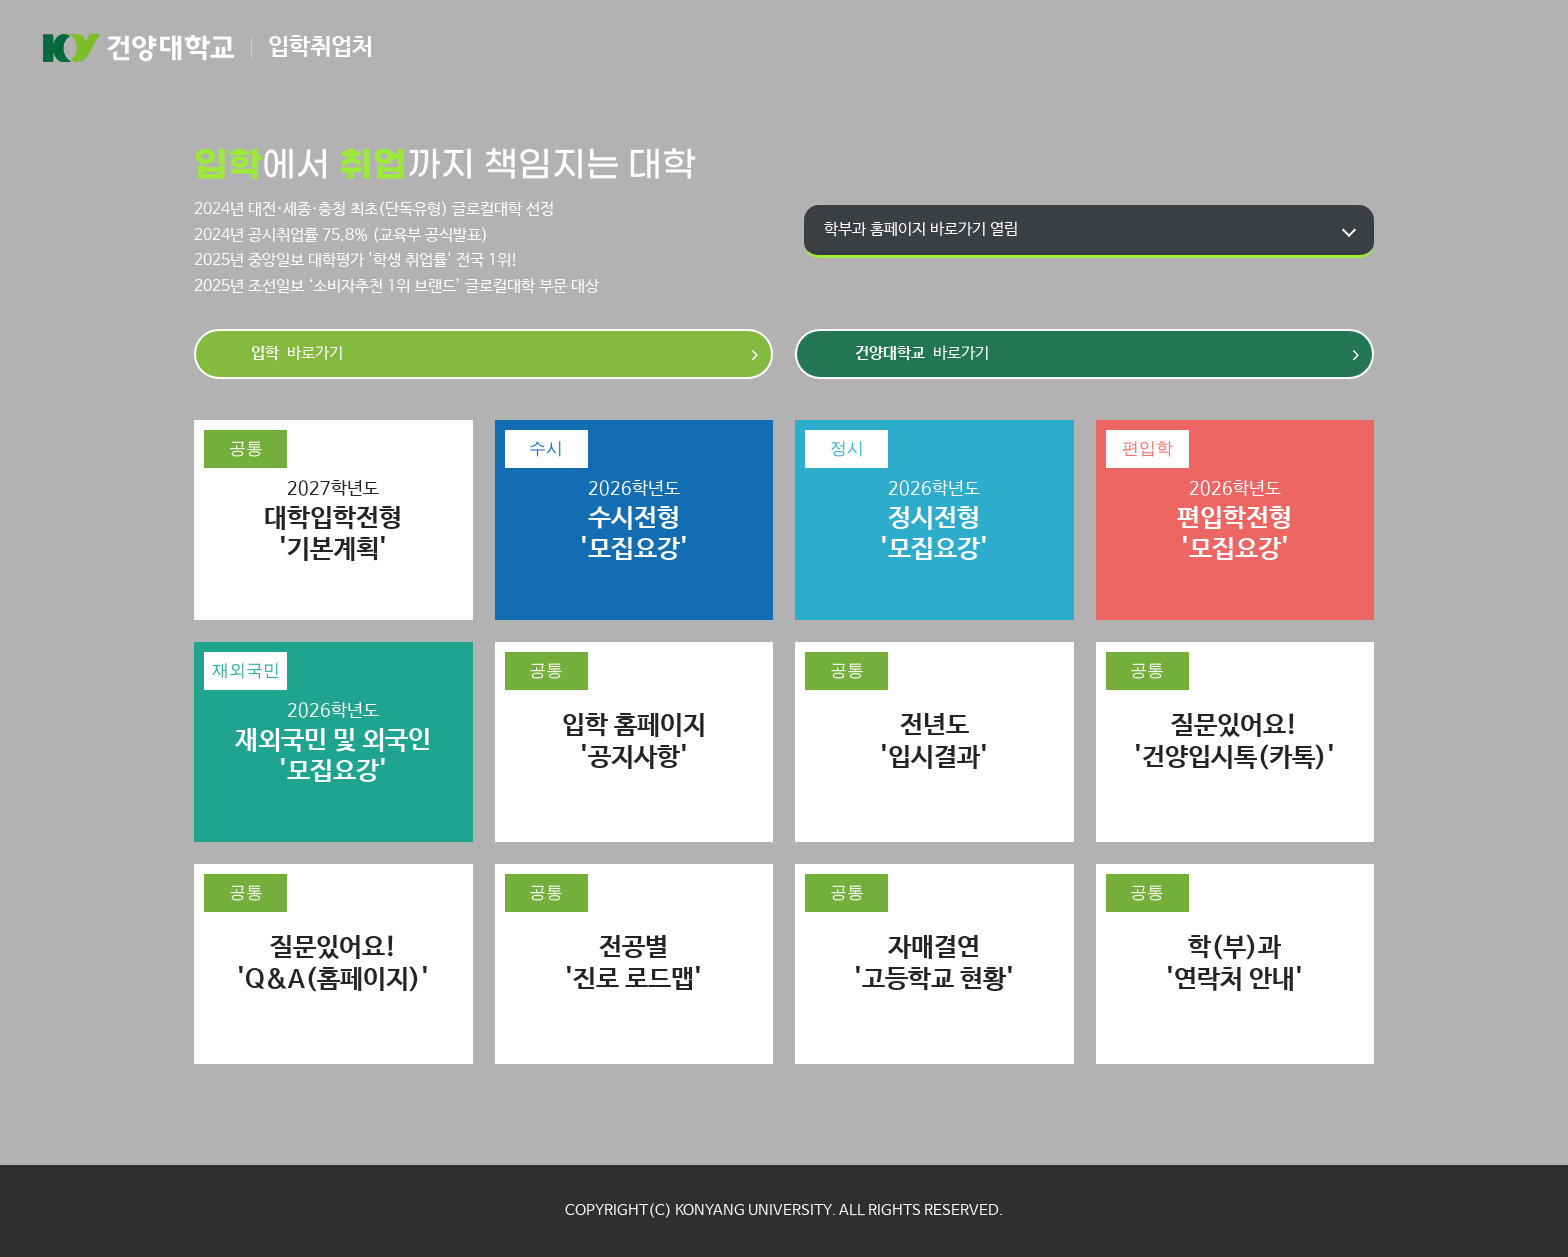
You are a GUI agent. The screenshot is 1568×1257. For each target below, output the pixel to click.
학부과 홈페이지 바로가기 (921, 229)
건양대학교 (138, 48)
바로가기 (297, 354)
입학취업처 (320, 47)
